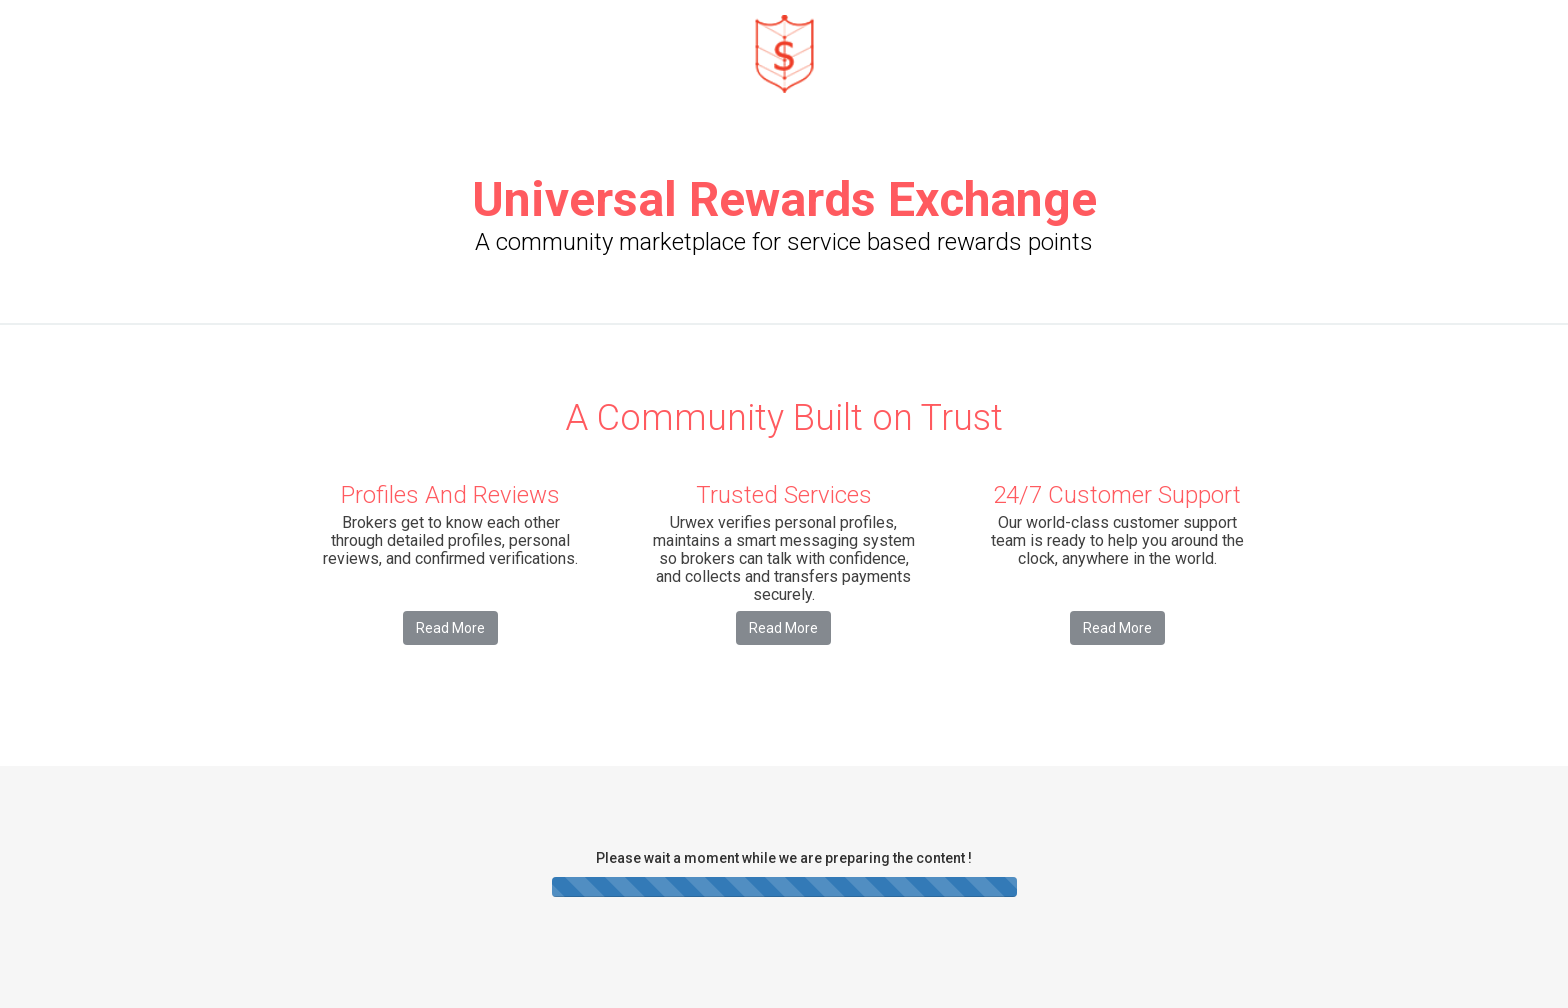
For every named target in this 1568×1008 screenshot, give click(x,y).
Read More (450, 628)
